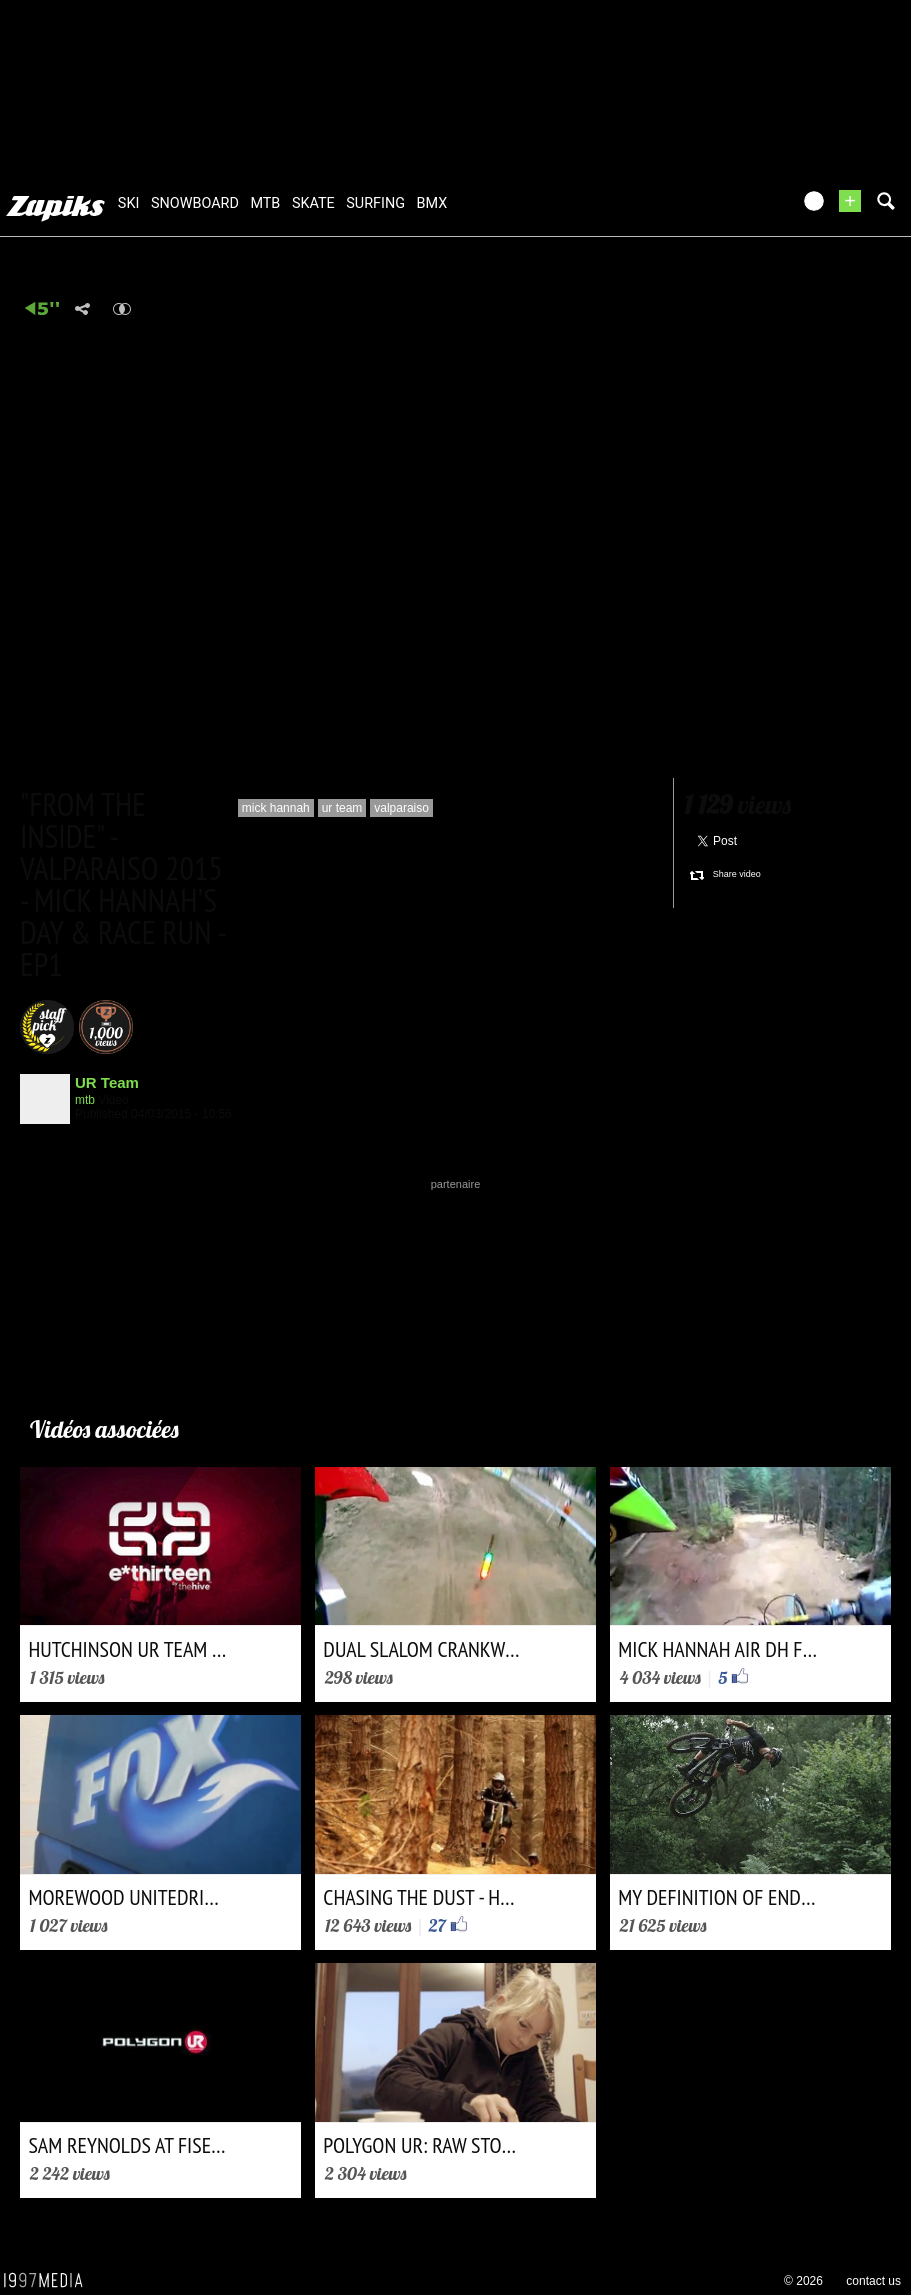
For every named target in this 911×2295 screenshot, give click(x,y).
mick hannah (276, 808)
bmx (432, 203)
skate (313, 203)
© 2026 (803, 2281)
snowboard (195, 203)
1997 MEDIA (49, 2281)
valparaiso (401, 808)
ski (129, 203)
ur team (342, 808)
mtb (265, 203)
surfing (375, 203)
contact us (873, 2281)
